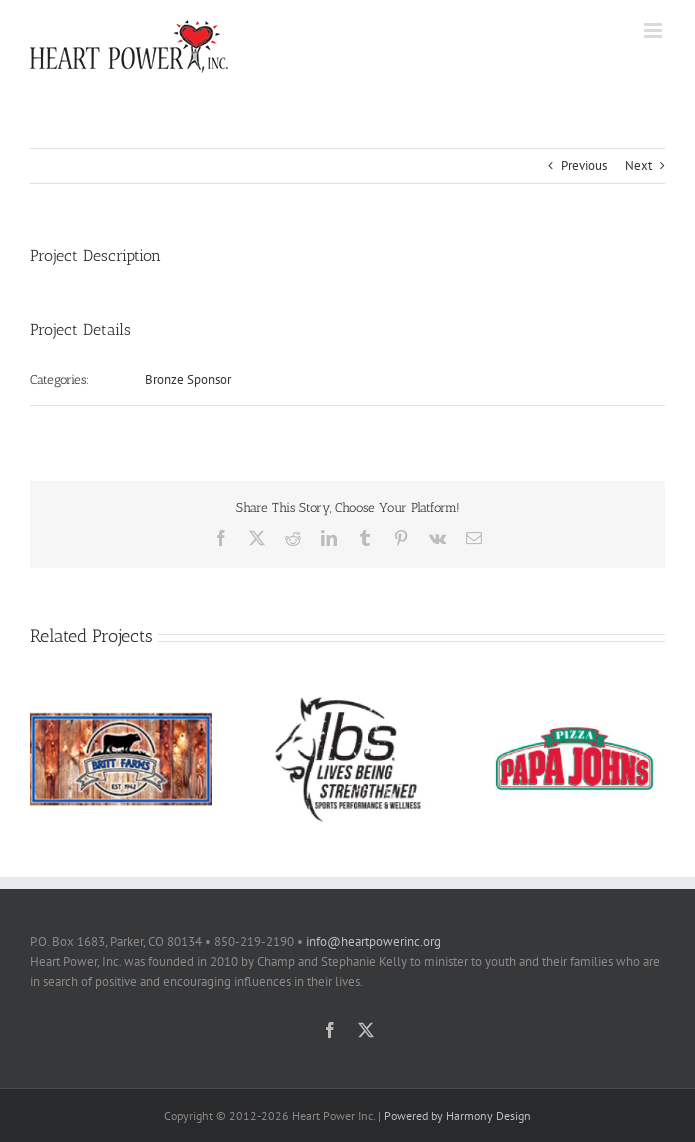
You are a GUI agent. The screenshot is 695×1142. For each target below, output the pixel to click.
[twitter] (366, 1030)
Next (638, 165)
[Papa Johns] (574, 697)
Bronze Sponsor (188, 379)
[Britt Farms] (121, 697)
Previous (584, 165)
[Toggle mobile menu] (654, 30)
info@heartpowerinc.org (373, 941)
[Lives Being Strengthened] (347, 697)
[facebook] (330, 1030)
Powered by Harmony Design (457, 1115)
